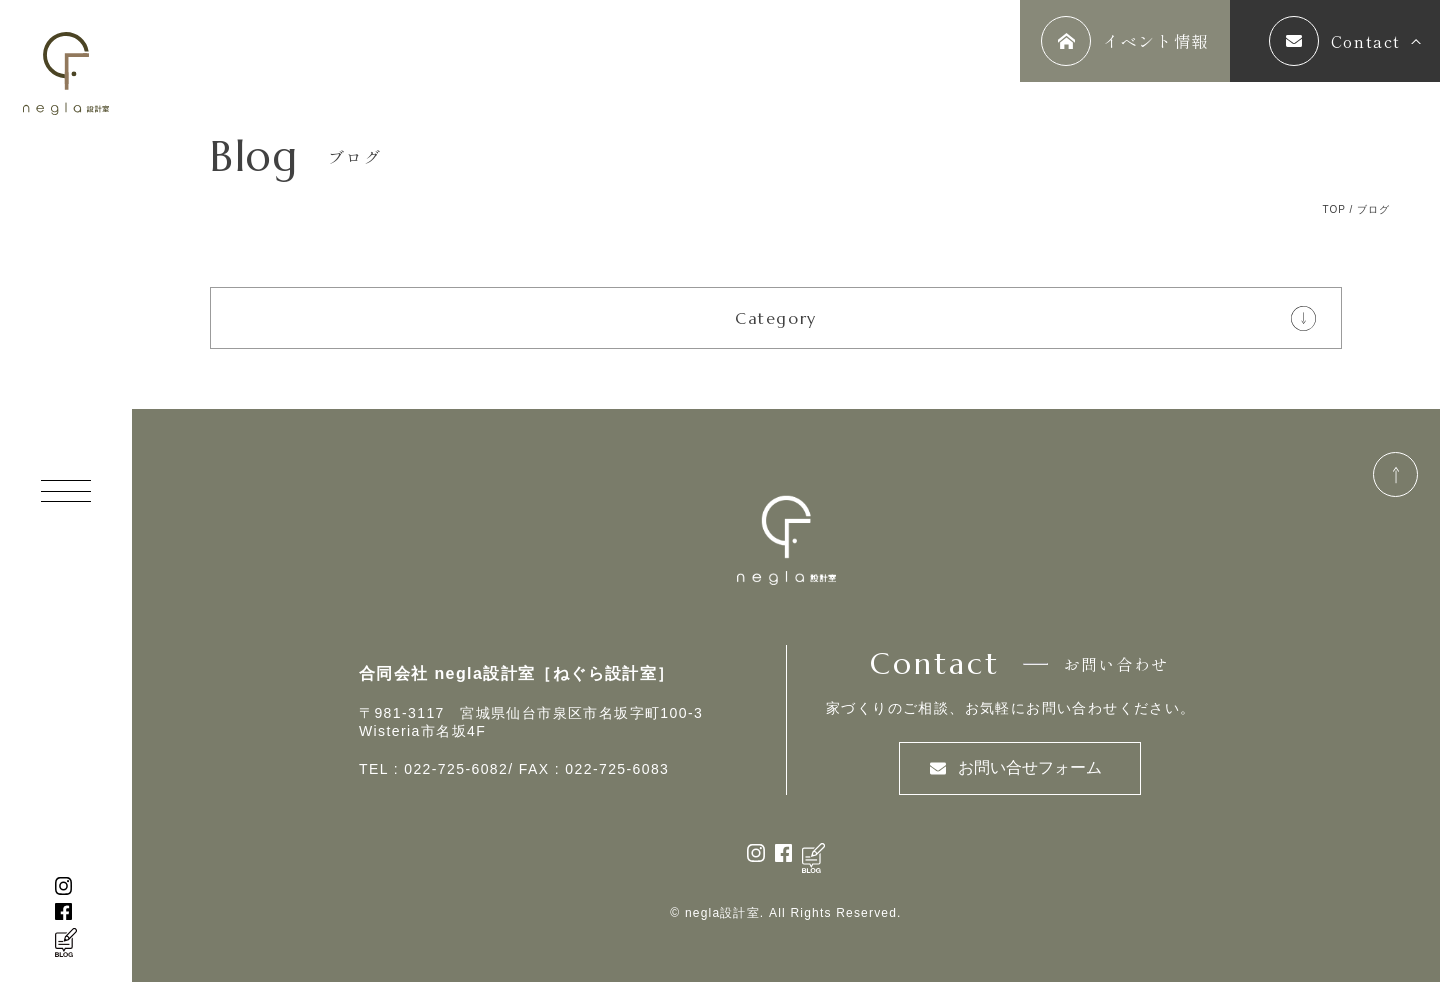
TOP (1333, 209)
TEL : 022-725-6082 (433, 769)
